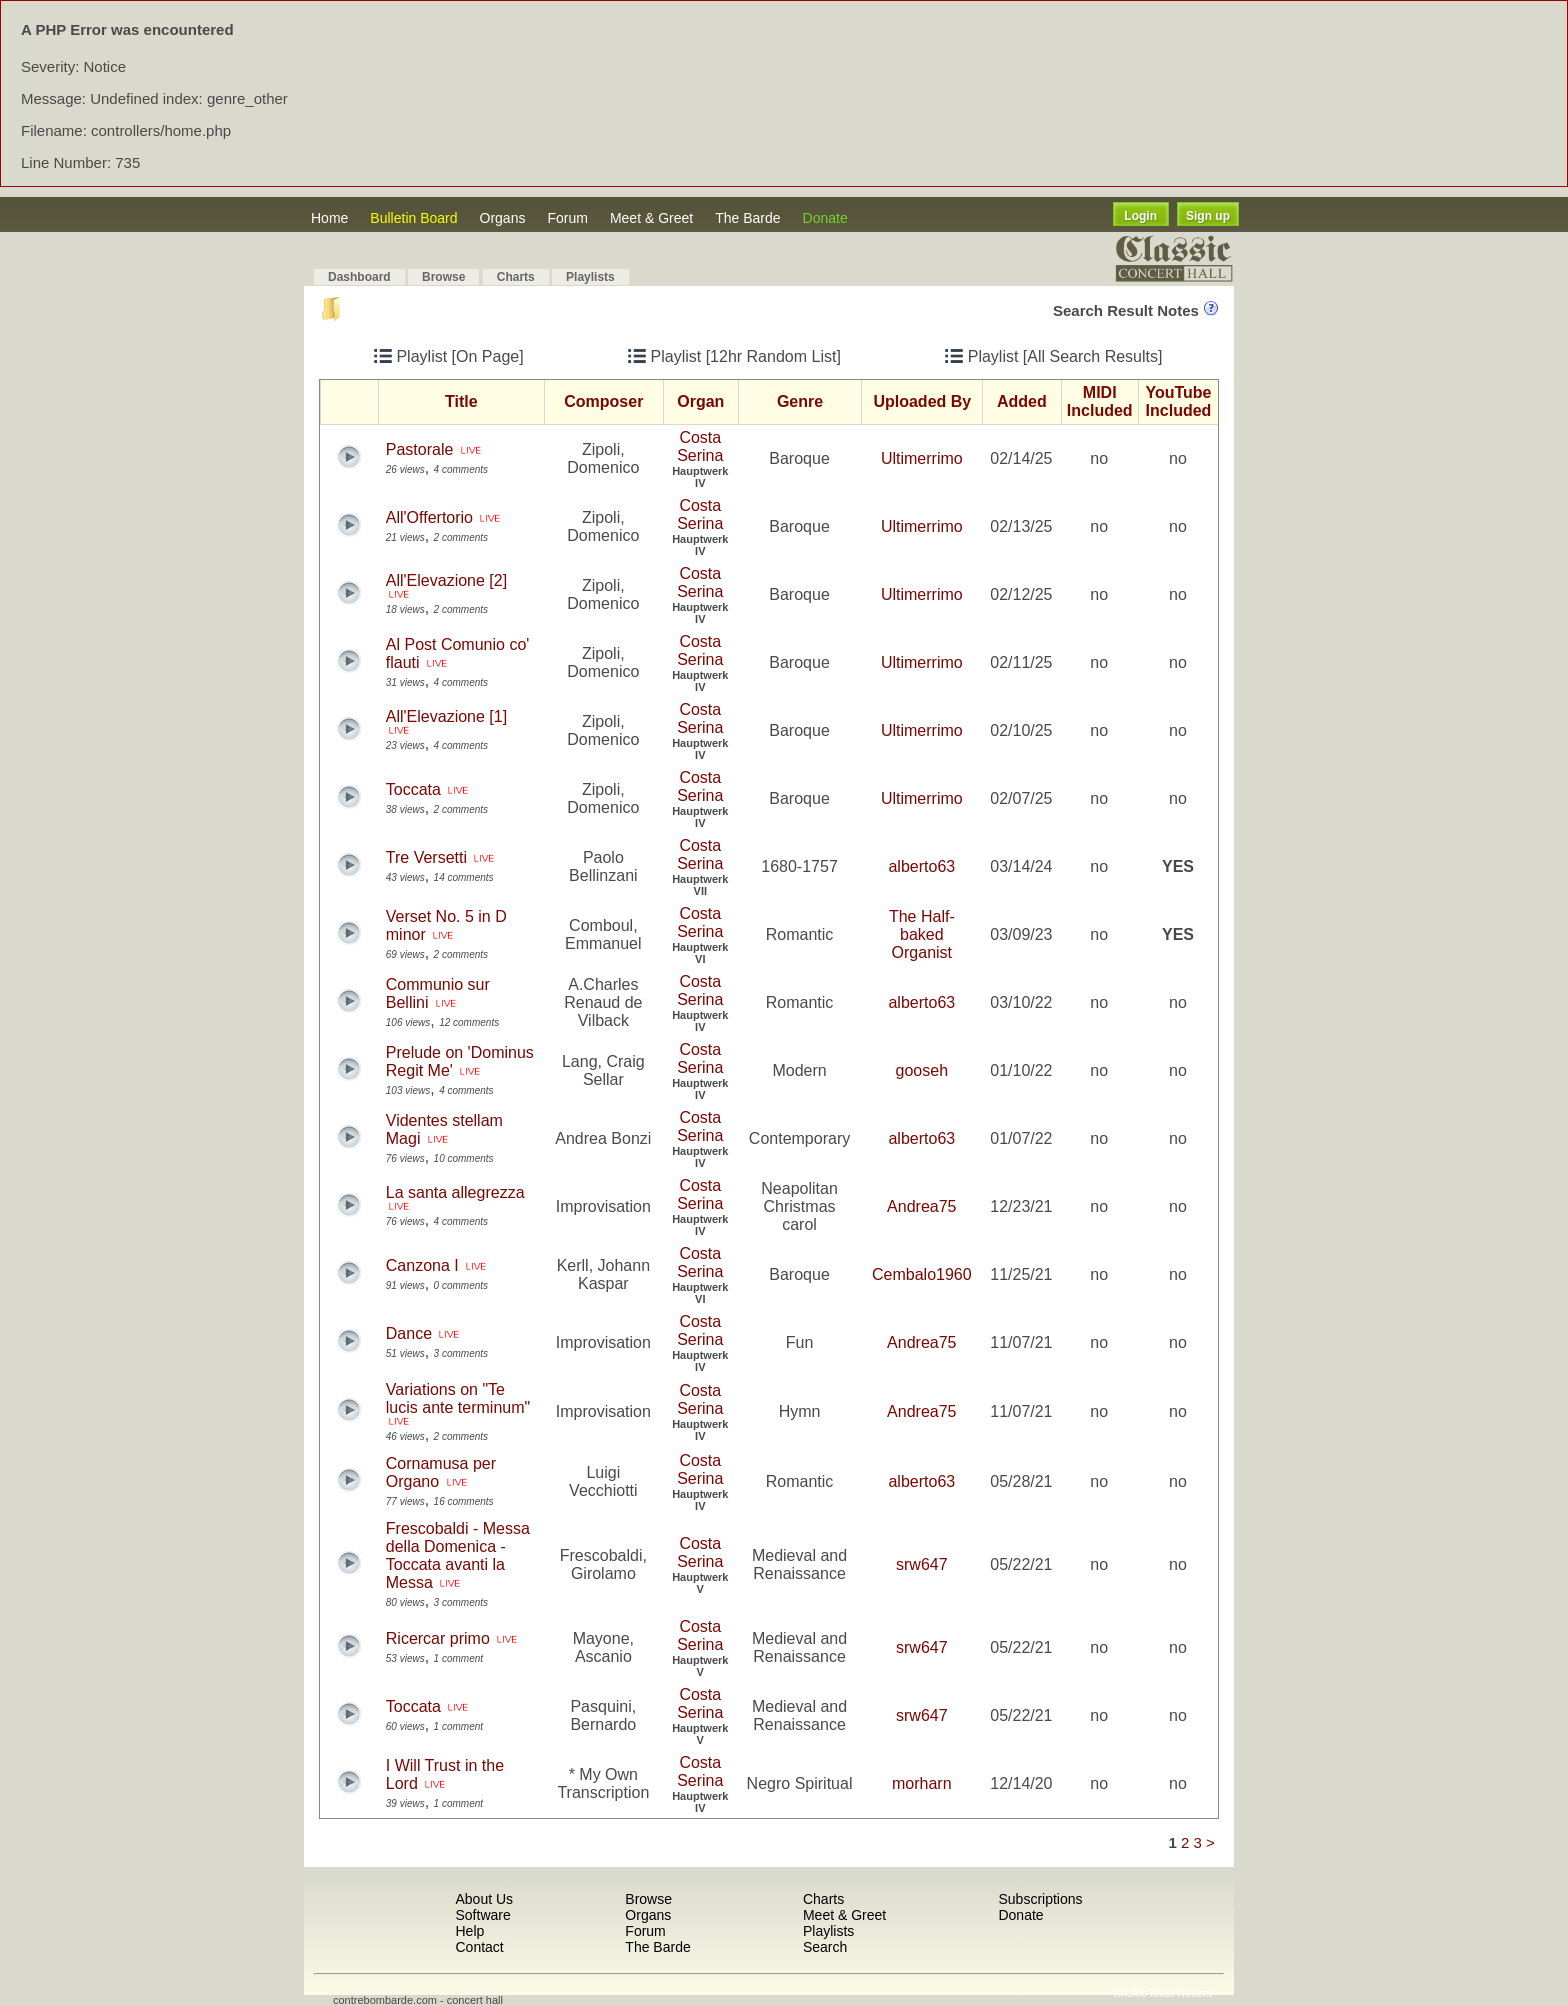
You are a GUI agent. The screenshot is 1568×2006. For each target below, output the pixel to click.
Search (825, 1947)
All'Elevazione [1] (446, 716)
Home (329, 218)
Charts (516, 277)
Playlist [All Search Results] (1053, 356)
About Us (484, 1899)
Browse (443, 277)
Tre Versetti (426, 857)
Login (1140, 216)
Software (482, 1915)
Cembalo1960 (922, 1274)
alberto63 (921, 866)
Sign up (1208, 216)
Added (1022, 401)
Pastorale (420, 449)
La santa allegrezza (455, 1192)
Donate (825, 218)
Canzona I (422, 1265)
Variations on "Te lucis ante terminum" (458, 1398)
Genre (800, 401)
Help (469, 1931)
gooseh (922, 1070)
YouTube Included (1178, 401)
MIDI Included (1100, 401)
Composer (603, 401)
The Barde (747, 218)
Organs (503, 218)
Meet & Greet (651, 218)
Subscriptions (1040, 1899)
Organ (700, 401)
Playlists (590, 277)
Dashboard (359, 277)
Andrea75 (921, 1206)
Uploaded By (922, 401)
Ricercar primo (438, 1638)
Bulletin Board (413, 218)
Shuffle (1130, 1993)
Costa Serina (700, 446)
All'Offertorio (429, 517)
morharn (922, 1783)
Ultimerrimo (922, 458)
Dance (409, 1333)
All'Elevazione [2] (446, 580)
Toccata (413, 789)
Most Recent (1181, 1993)
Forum (567, 218)
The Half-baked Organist (922, 934)
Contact (479, 1947)
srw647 (922, 1564)
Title (461, 401)
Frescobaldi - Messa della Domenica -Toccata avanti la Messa (458, 1555)
